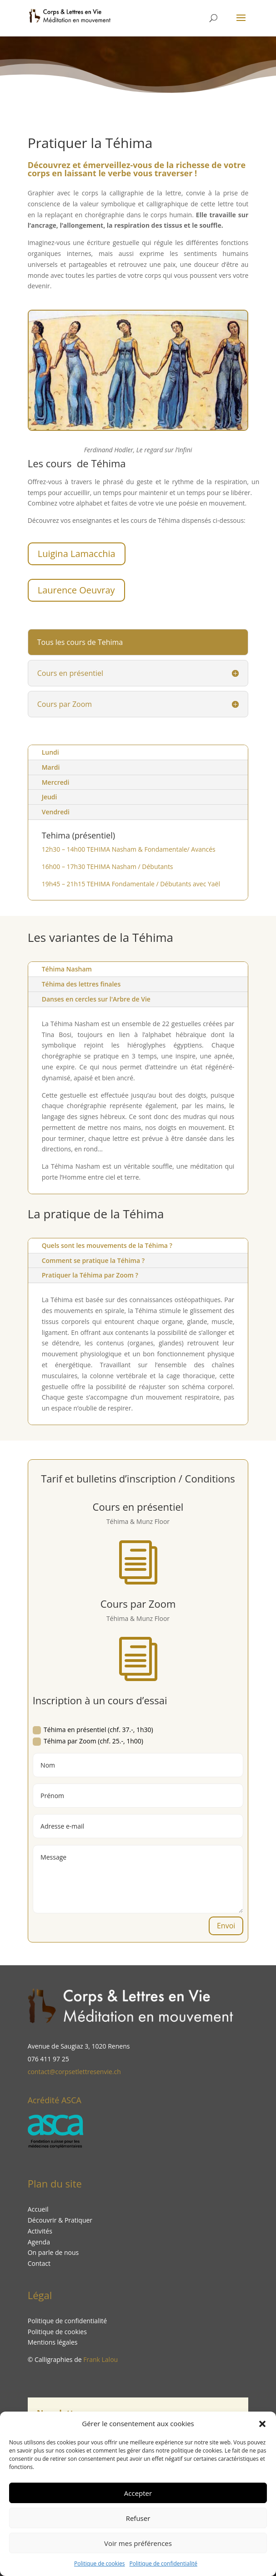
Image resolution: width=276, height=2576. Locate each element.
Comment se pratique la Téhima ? (104, 1262)
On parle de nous (53, 2252)
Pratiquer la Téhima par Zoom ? (102, 1276)
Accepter (138, 2493)
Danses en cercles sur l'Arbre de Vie (96, 999)
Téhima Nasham (67, 969)
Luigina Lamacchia (76, 553)
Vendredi (56, 812)
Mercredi (56, 782)
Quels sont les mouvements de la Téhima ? (116, 1246)
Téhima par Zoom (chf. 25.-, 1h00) (88, 1741)
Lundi (50, 752)
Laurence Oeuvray (76, 590)
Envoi (226, 1926)
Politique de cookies (99, 2563)
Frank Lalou (100, 2359)
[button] (262, 2423)
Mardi (51, 767)
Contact (39, 2263)
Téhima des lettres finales (81, 984)
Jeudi (49, 796)
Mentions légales (53, 2342)
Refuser (138, 2518)
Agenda (39, 2242)
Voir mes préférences (138, 2543)
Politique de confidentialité (163, 2563)
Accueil (38, 2209)
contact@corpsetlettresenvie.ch (74, 2071)
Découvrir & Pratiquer (60, 2220)
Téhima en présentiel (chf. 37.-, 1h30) (93, 1729)
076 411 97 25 (48, 2059)
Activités (40, 2231)
